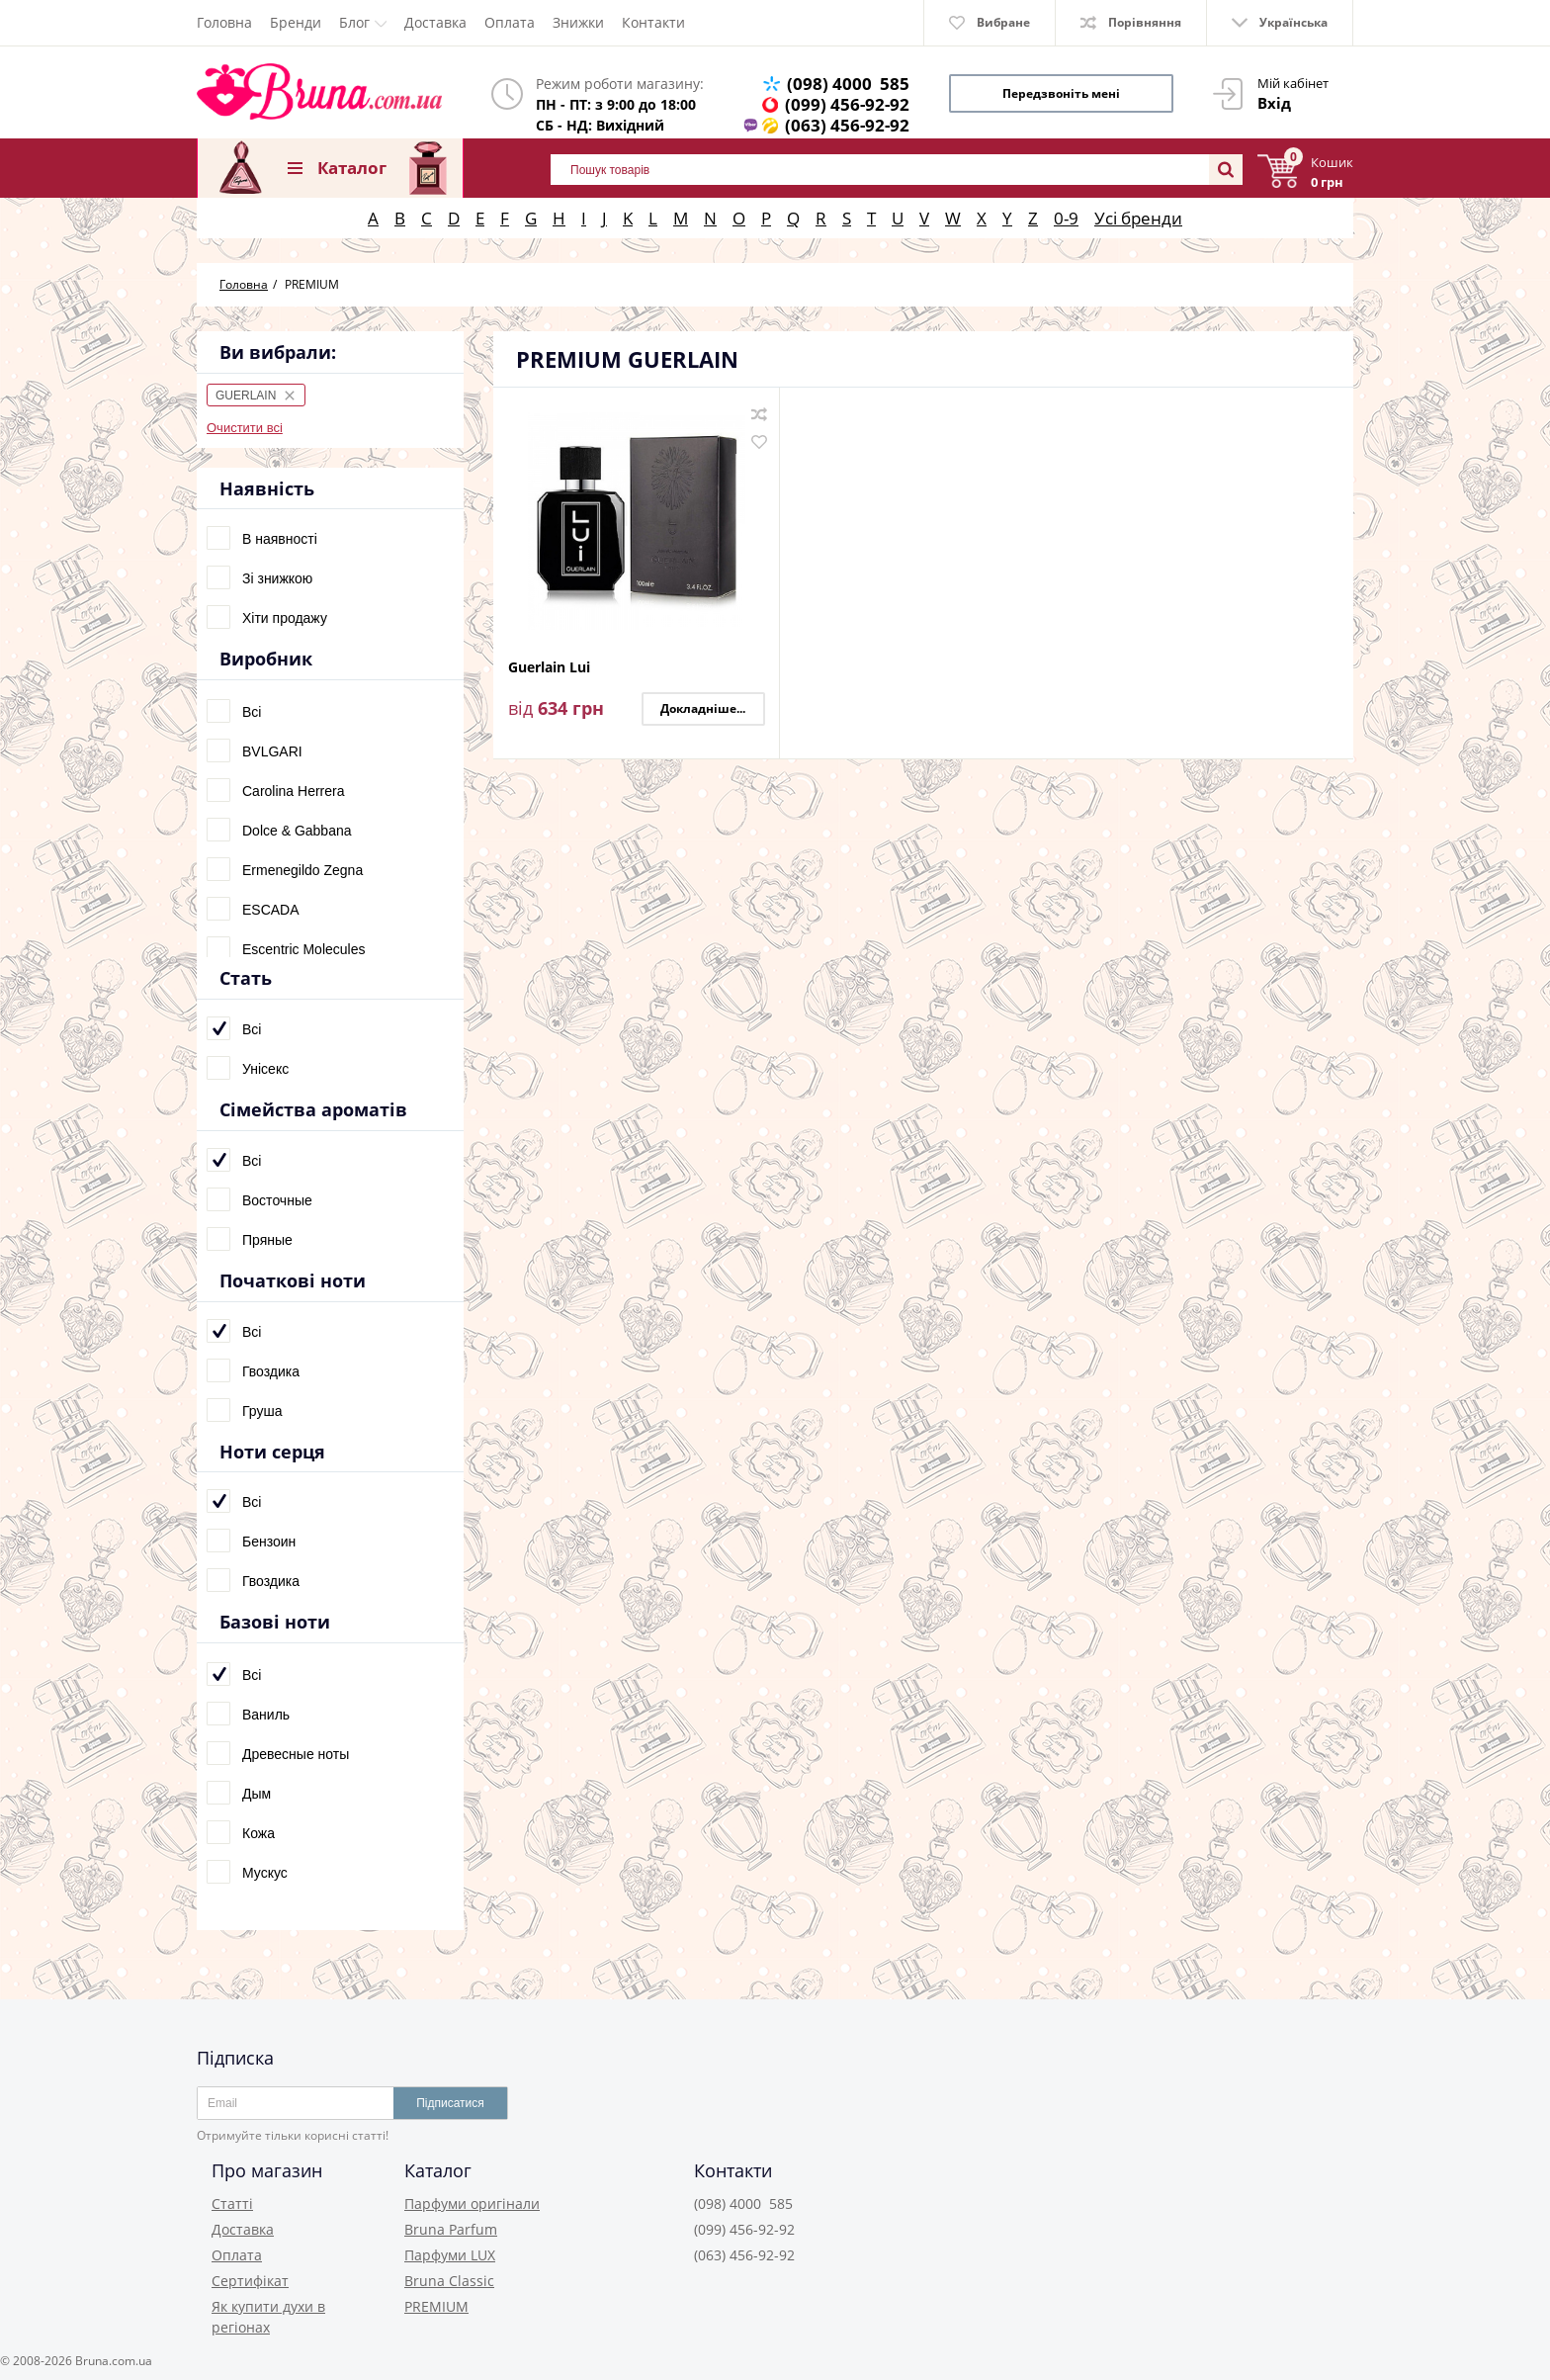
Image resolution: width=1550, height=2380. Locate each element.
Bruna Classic (449, 2280)
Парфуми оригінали (472, 2203)
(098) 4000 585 (848, 83)
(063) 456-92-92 (847, 125)
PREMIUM (436, 2306)
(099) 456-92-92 (847, 104)
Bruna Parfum (450, 2229)
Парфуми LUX (449, 2255)
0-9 (1066, 218)
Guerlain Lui (549, 668)
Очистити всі (245, 427)
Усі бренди (1138, 218)
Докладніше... (702, 708)
